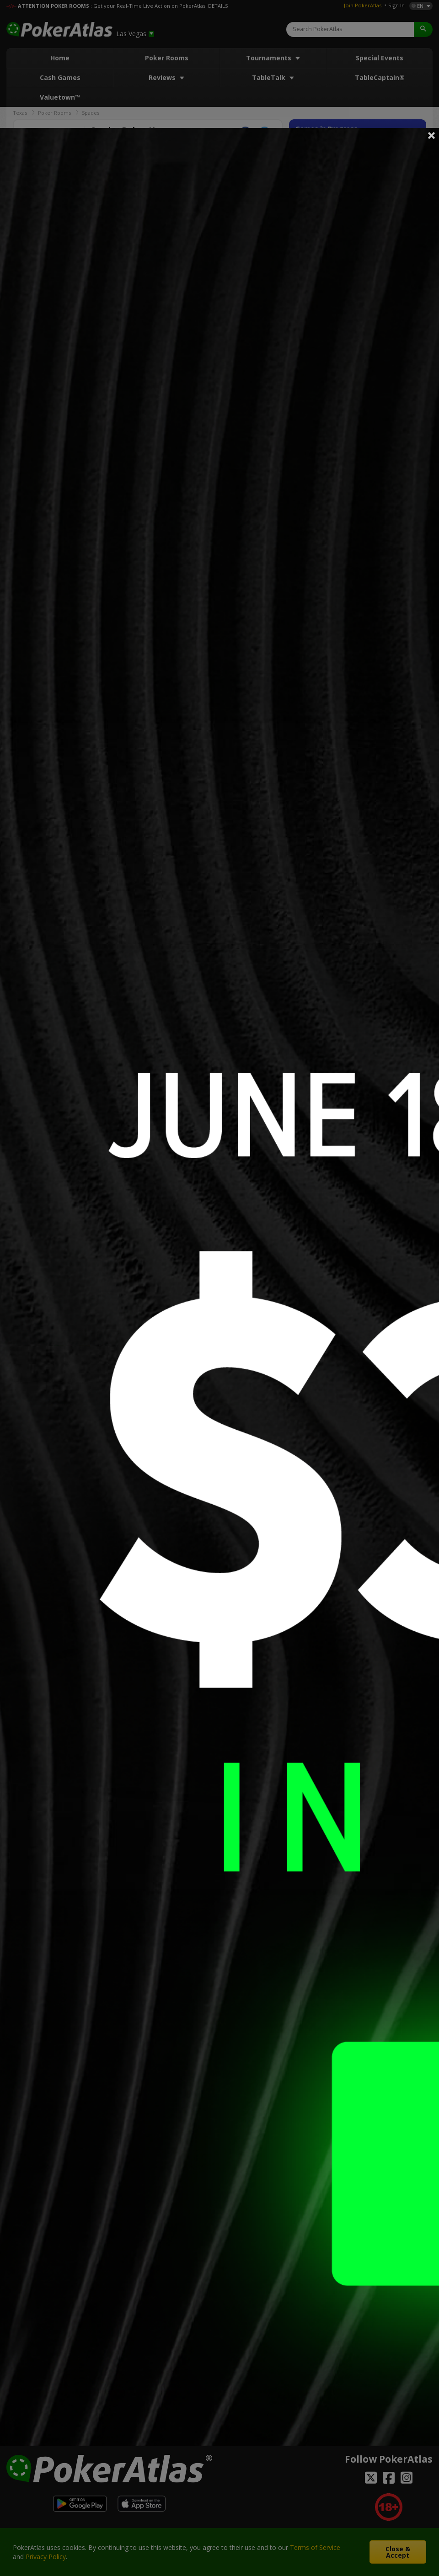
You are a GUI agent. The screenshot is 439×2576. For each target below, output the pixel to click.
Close (431, 135)
